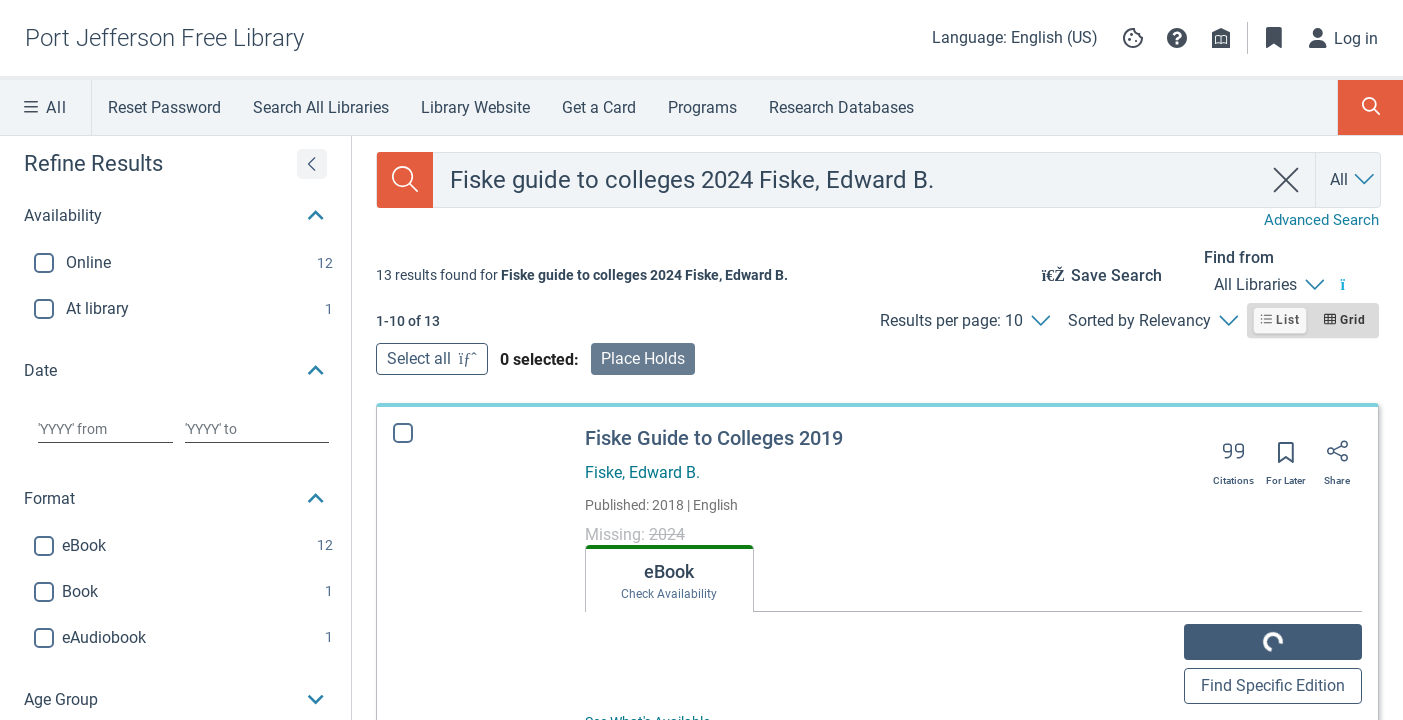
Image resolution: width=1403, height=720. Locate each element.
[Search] (405, 180)
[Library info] (1221, 38)
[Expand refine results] (312, 164)
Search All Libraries (321, 107)
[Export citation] (1233, 458)
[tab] (646, 579)
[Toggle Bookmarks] (1274, 38)
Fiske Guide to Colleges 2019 (714, 438)
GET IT (1273, 641)
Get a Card (599, 107)
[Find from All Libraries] (1268, 285)
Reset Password (164, 107)
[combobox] (847, 180)
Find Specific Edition (1273, 685)
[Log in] (1344, 38)
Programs (702, 107)
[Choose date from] (105, 429)
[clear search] (1286, 180)
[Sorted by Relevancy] (1152, 321)
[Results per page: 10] (964, 321)
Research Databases (841, 107)
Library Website (475, 107)
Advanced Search (1321, 220)
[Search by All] (1353, 180)
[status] (582, 275)
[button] (1177, 38)
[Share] (1337, 458)
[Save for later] (1286, 459)
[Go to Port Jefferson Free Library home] (164, 38)
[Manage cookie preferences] (1133, 38)
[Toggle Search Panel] (1370, 107)
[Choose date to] (257, 429)
